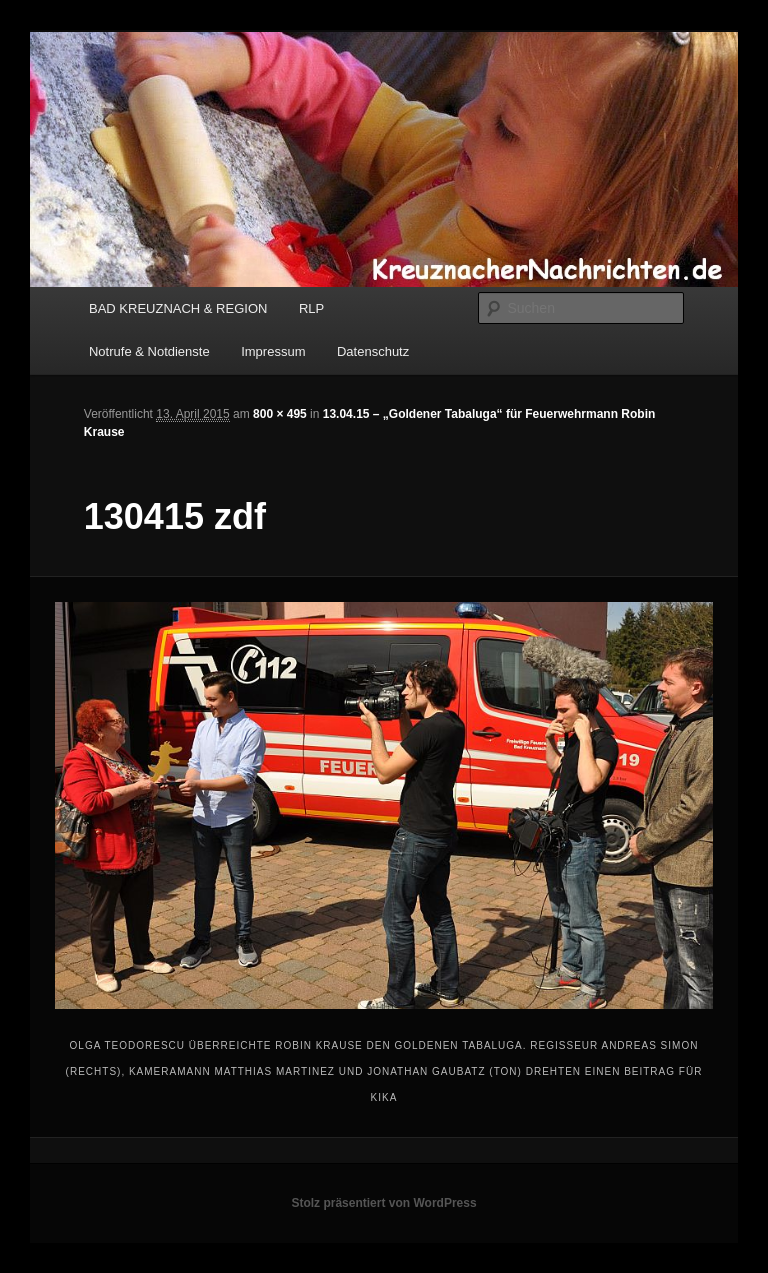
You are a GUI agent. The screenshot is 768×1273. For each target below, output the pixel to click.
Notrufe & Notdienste (149, 351)
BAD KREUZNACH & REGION (178, 308)
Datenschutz (373, 351)
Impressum (273, 351)
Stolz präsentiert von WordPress (383, 1203)
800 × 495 (280, 414)
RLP (311, 308)
